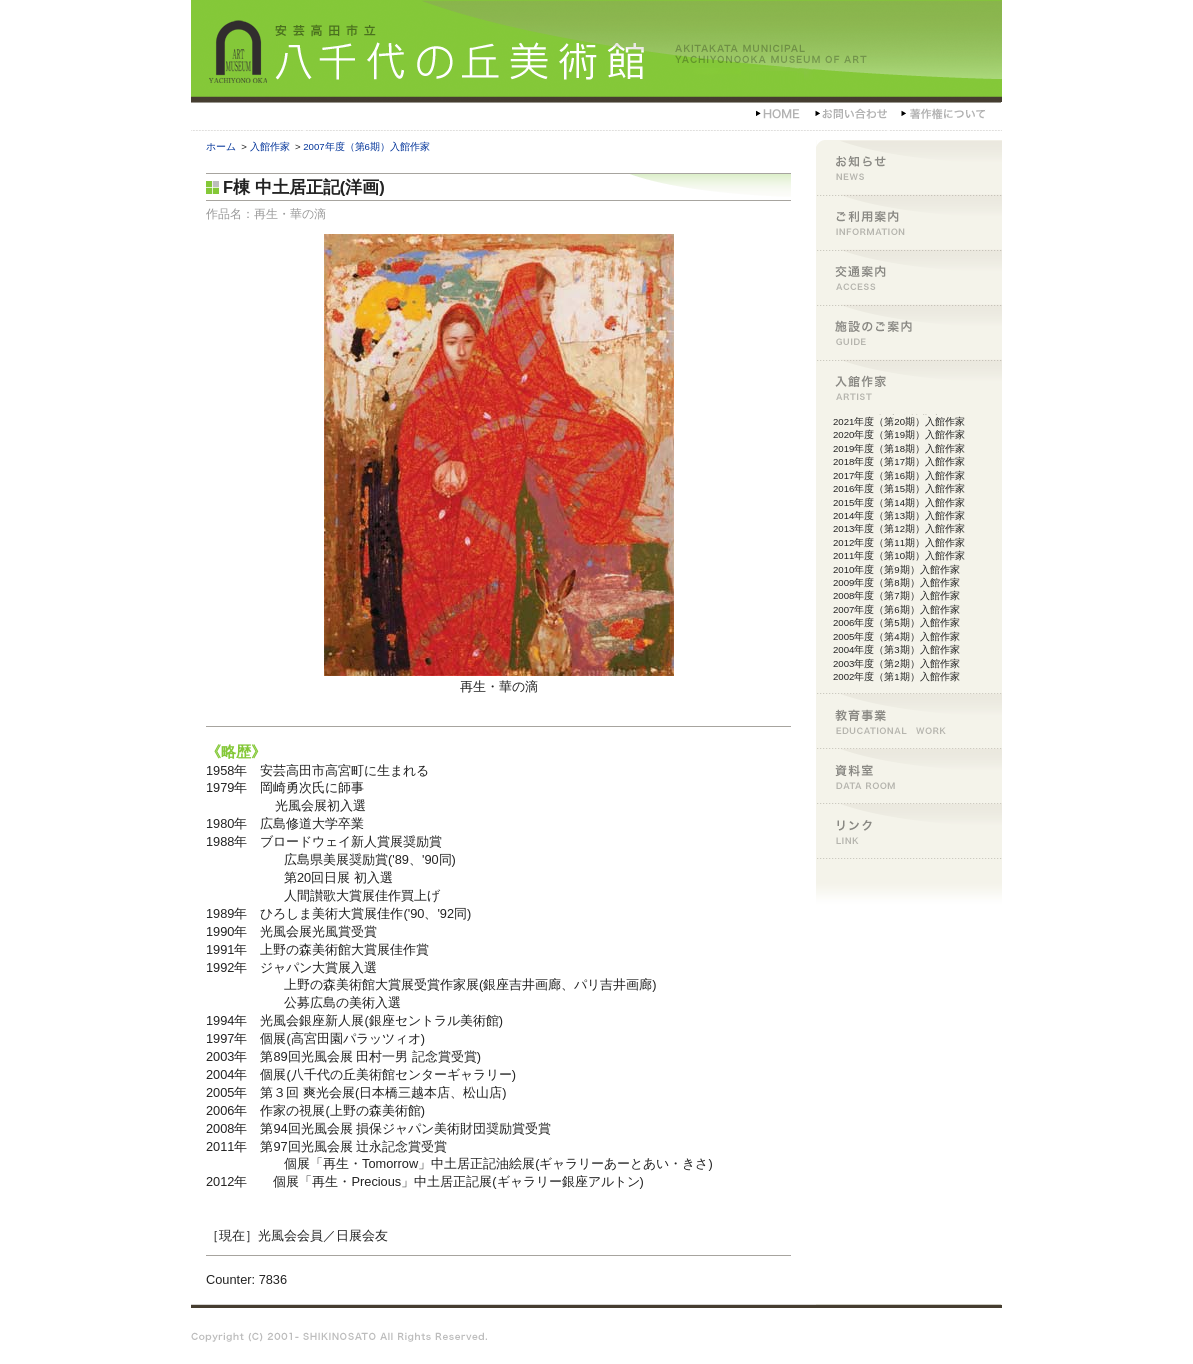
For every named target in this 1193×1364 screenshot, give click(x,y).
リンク (909, 830)
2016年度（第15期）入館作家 (899, 488)
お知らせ (909, 167)
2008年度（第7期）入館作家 (896, 595)
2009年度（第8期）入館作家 (896, 582)
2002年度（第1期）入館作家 (896, 676)
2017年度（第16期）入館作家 (899, 475)
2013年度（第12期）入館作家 (899, 528)
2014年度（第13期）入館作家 (899, 515)
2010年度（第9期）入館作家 (896, 569)
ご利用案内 (909, 222)
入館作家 (270, 146)
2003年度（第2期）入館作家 (896, 663)
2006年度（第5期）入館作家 (896, 622)
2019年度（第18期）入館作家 (899, 448)
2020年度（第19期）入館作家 (899, 434)
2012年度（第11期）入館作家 (899, 542)
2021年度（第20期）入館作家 (899, 421)
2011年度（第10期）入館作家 (899, 555)
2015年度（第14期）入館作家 (899, 502)
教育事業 (909, 720)
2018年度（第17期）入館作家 (899, 461)
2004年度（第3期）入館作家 (896, 649)
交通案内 (909, 277)
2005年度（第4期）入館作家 (896, 636)
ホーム (221, 146)
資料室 (909, 775)
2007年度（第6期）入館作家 (366, 146)
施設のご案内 (909, 332)
